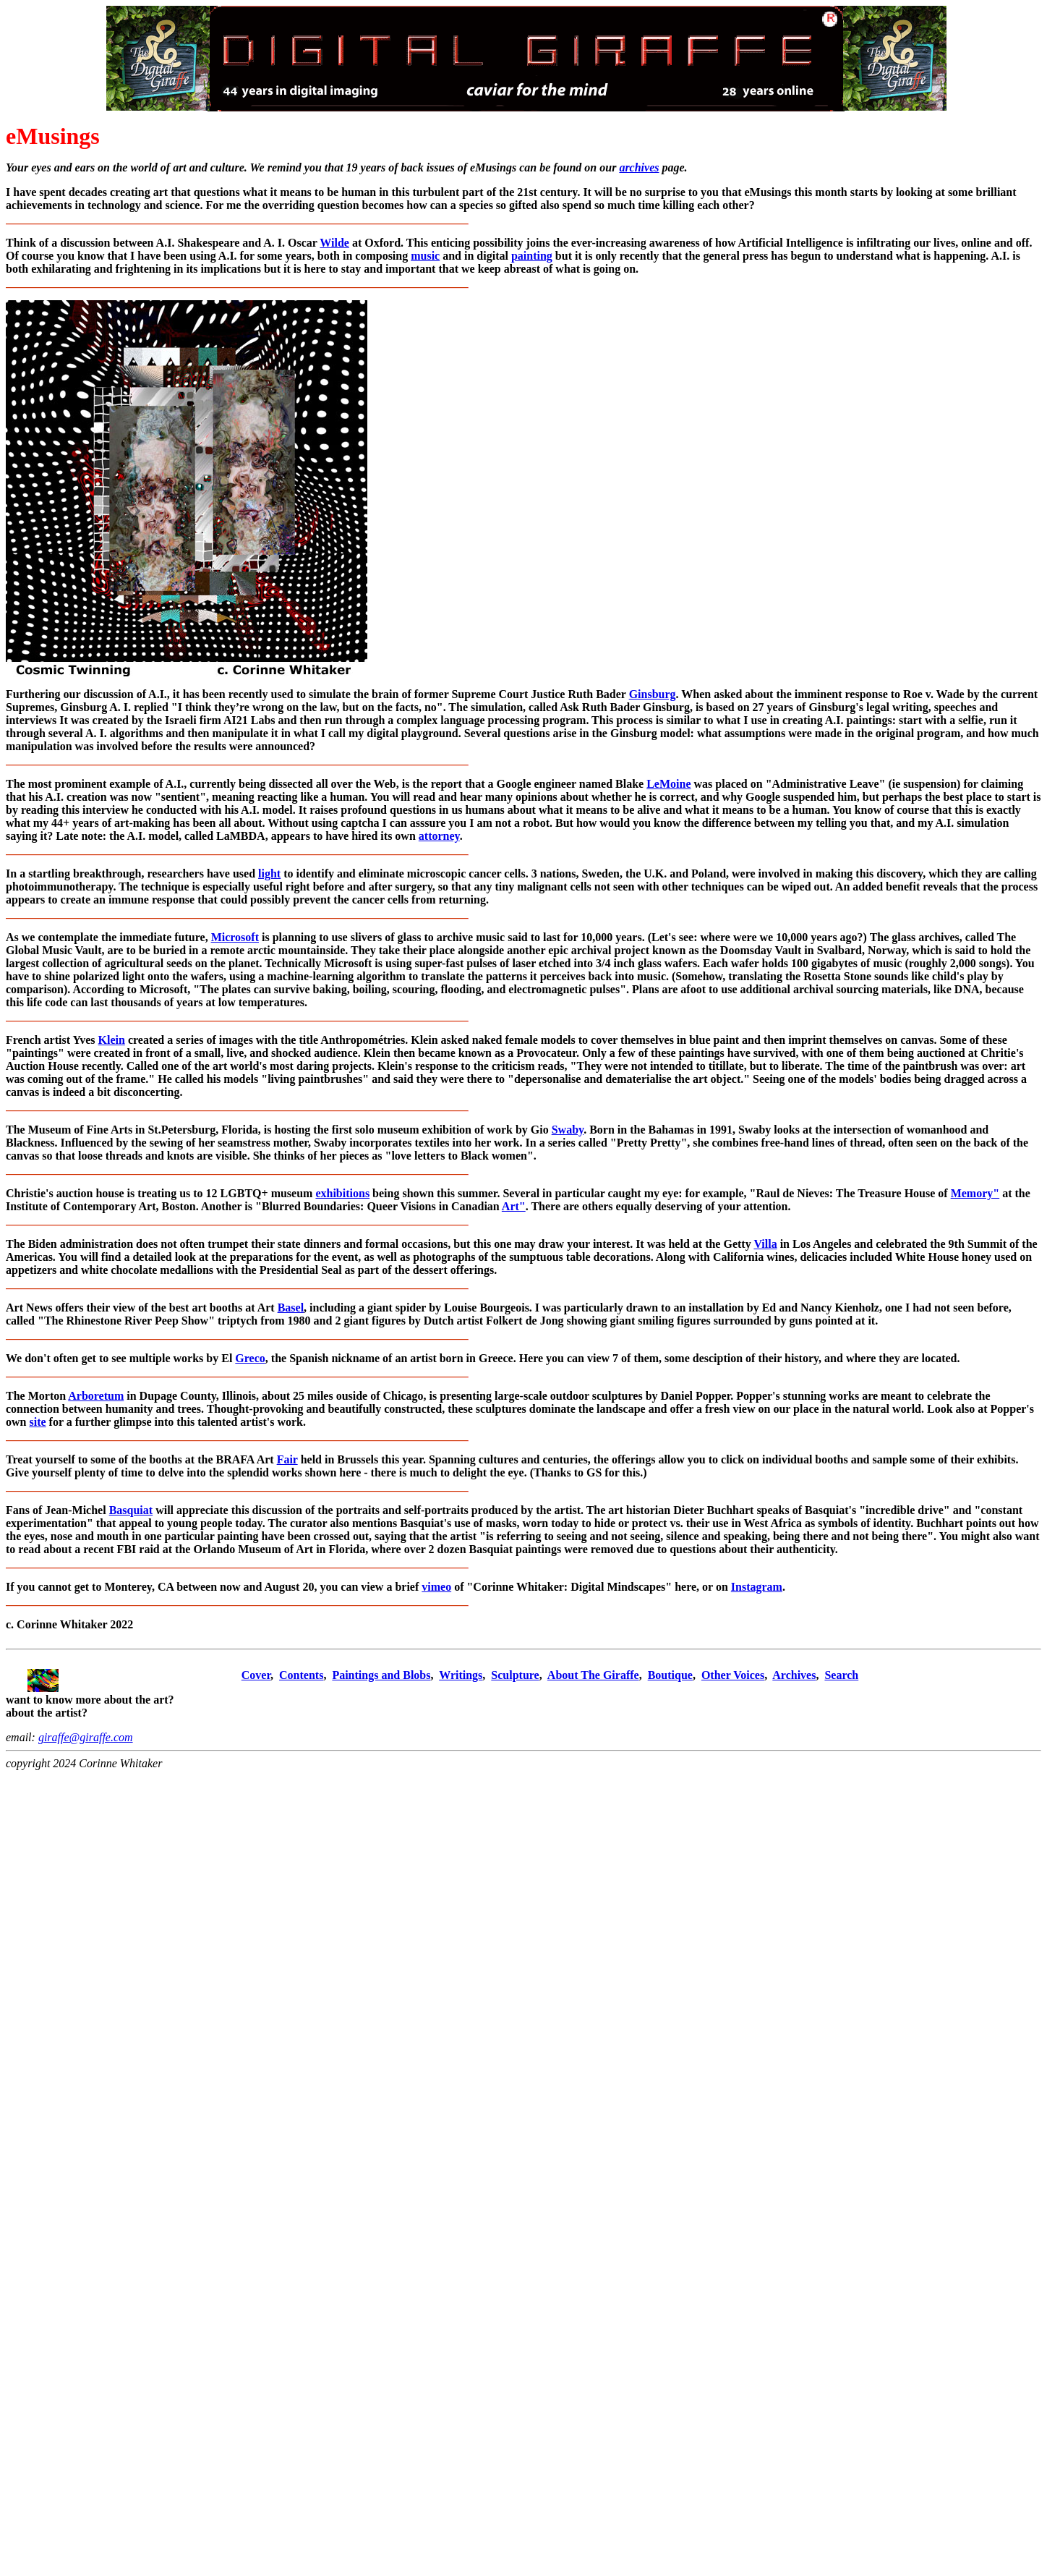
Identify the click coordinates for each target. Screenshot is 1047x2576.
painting (531, 256)
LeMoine (668, 784)
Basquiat (131, 1510)
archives (639, 167)
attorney (439, 836)
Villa (765, 1244)
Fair (287, 1459)
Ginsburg (652, 694)
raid (149, 1549)
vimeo (436, 1587)
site (37, 1422)
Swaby (568, 1129)
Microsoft (235, 937)
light (269, 873)
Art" (514, 1206)
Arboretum (96, 1396)
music (425, 256)
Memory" (975, 1193)
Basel (291, 1307)
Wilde (334, 243)
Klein (111, 1040)
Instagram (756, 1587)
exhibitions (342, 1193)
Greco (250, 1358)
